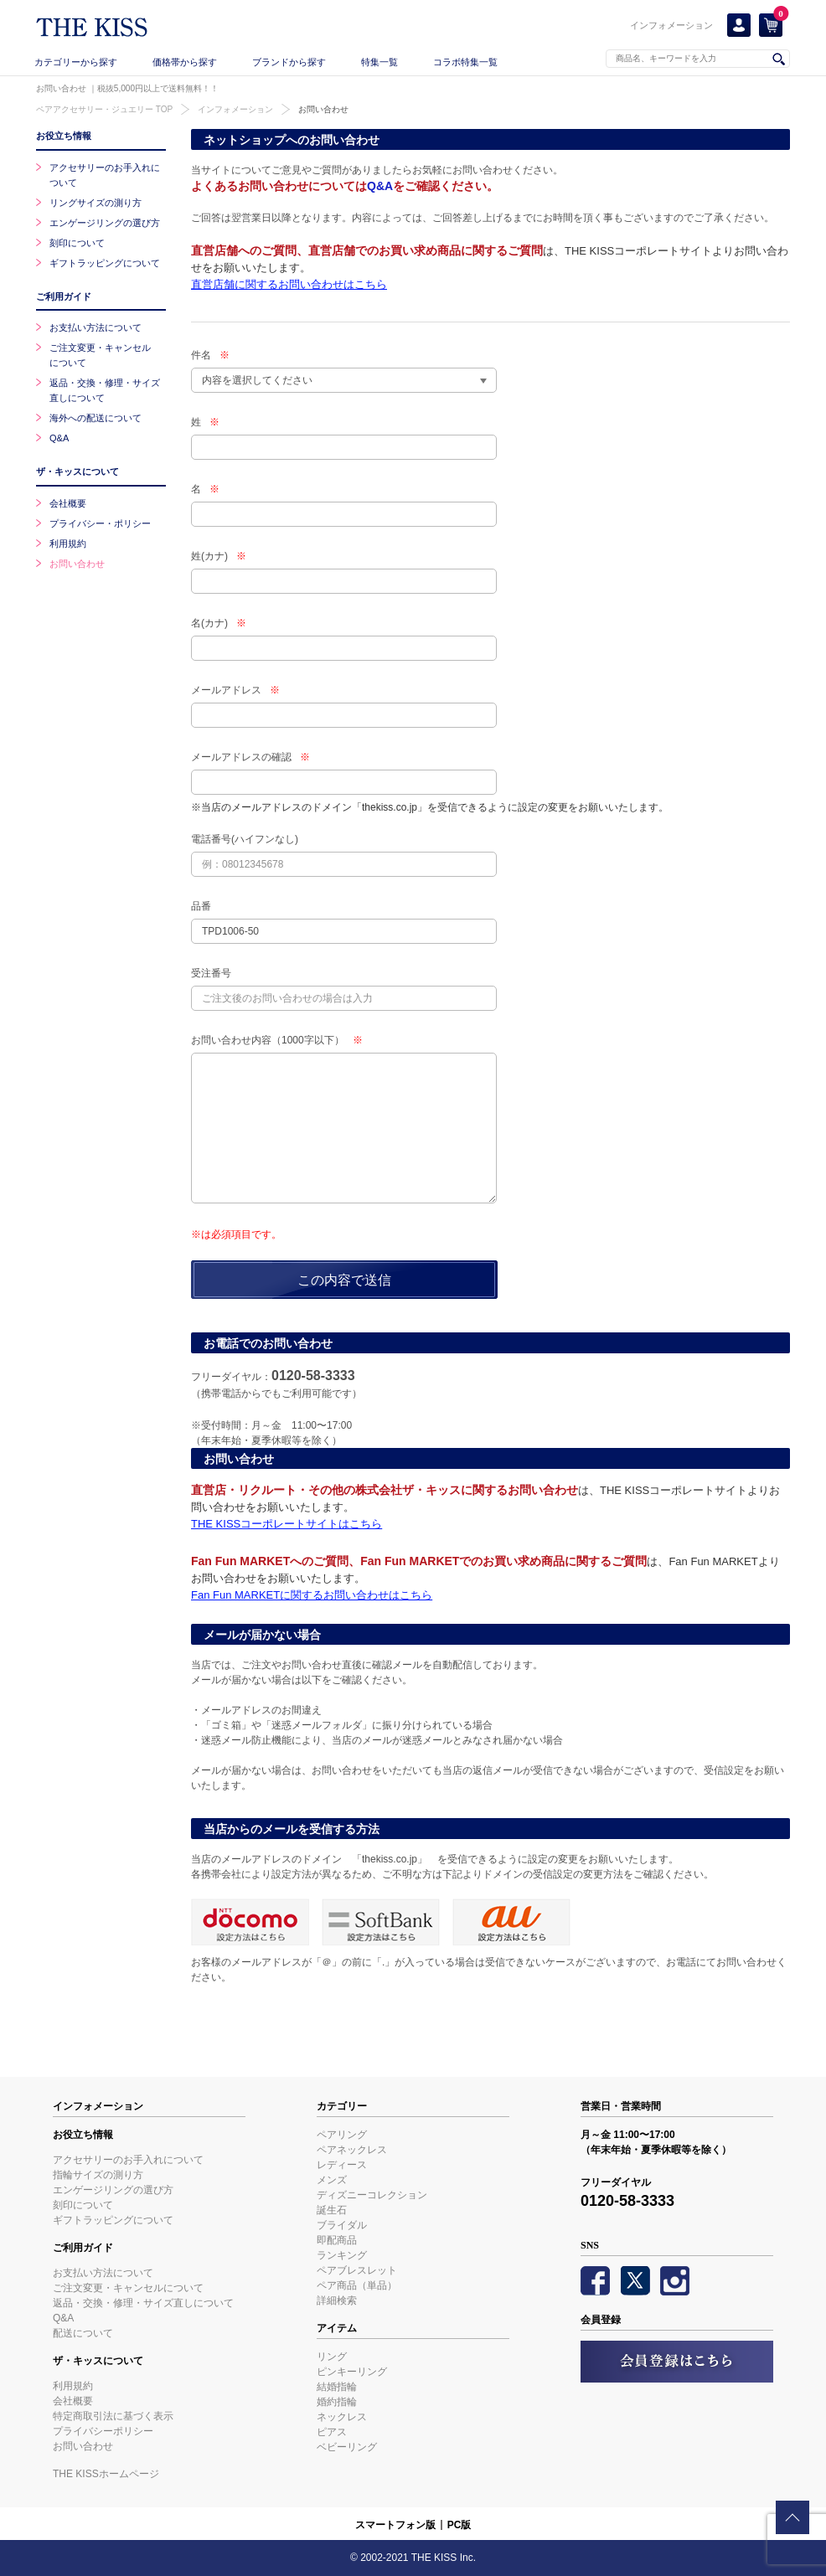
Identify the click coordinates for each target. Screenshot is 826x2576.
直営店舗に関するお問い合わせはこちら (289, 284)
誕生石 (332, 2210)
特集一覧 (379, 62)
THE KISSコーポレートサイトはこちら (286, 1523)
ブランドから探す (289, 62)
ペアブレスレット (357, 2270)
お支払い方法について (95, 327)
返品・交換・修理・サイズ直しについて (143, 2303)
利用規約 (67, 543)
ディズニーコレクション (372, 2195)
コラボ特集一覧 (465, 62)
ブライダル (342, 2225)
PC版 (459, 2525)
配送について (83, 2333)
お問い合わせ (323, 109)
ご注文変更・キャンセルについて (128, 2288)
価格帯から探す (184, 62)
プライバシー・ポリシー (100, 523)
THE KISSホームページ (106, 2474)
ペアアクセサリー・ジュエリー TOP (104, 109)
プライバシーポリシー (103, 2431)
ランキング (342, 2255)
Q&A (380, 186)
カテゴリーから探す (75, 62)
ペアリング (342, 2135)
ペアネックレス (352, 2150)
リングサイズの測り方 (95, 203)
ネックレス (342, 2417)
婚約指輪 (337, 2402)
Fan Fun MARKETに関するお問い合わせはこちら (311, 1595)
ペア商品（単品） (357, 2285)
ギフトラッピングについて (104, 263)
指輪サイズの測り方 (98, 2175)
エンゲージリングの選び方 (104, 223)
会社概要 (67, 503)
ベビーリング (347, 2447)
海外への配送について (95, 418)
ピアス (332, 2432)
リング (332, 2356)
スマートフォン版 (395, 2525)
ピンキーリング (352, 2372)
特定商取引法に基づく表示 (113, 2416)
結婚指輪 (337, 2387)
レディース (342, 2165)
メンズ (332, 2180)
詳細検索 (337, 2300)
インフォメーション (671, 25)
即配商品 (337, 2240)
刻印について (77, 243)
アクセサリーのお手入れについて (128, 2160)
